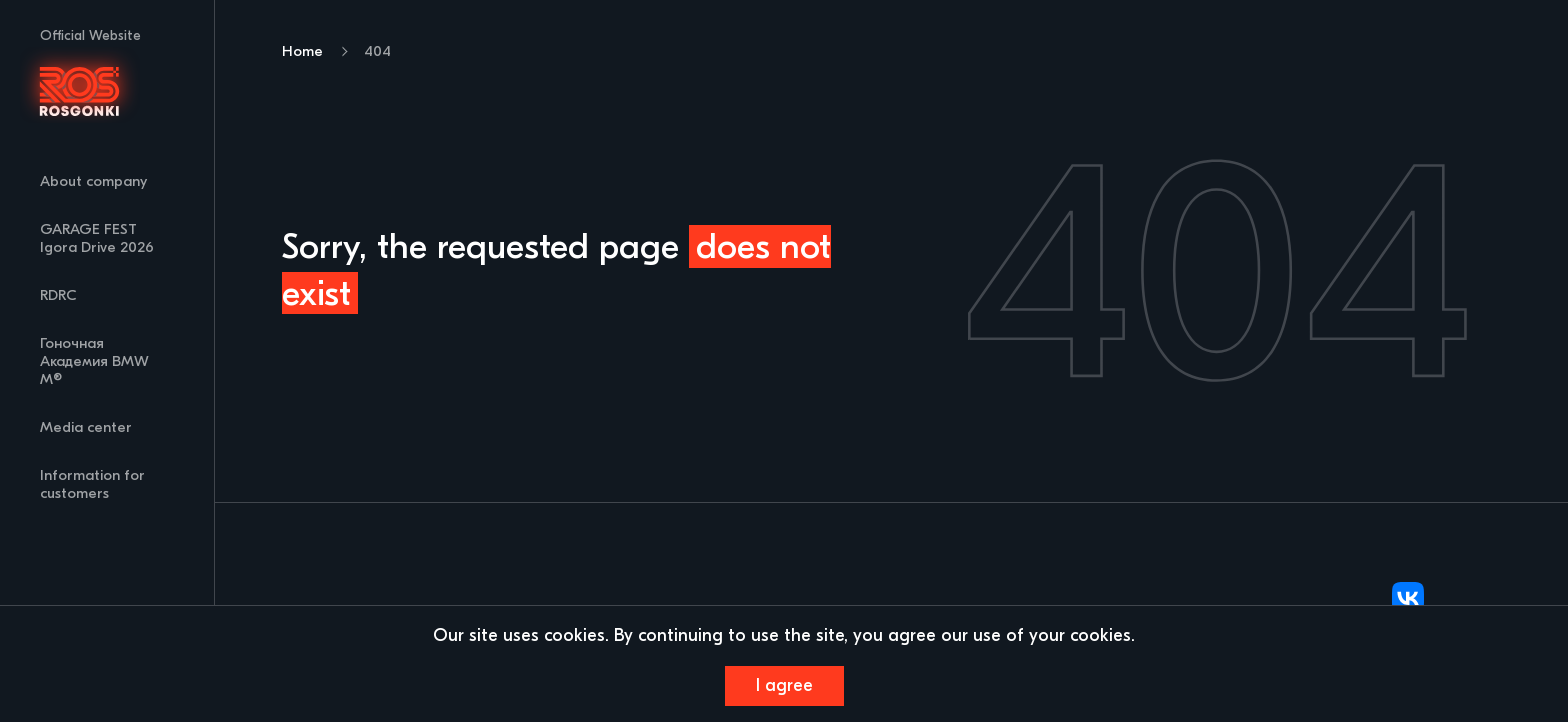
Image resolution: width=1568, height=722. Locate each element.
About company (93, 181)
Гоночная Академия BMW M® (94, 361)
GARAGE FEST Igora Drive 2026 (97, 238)
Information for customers (92, 484)
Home (302, 51)
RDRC (58, 295)
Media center (86, 427)
